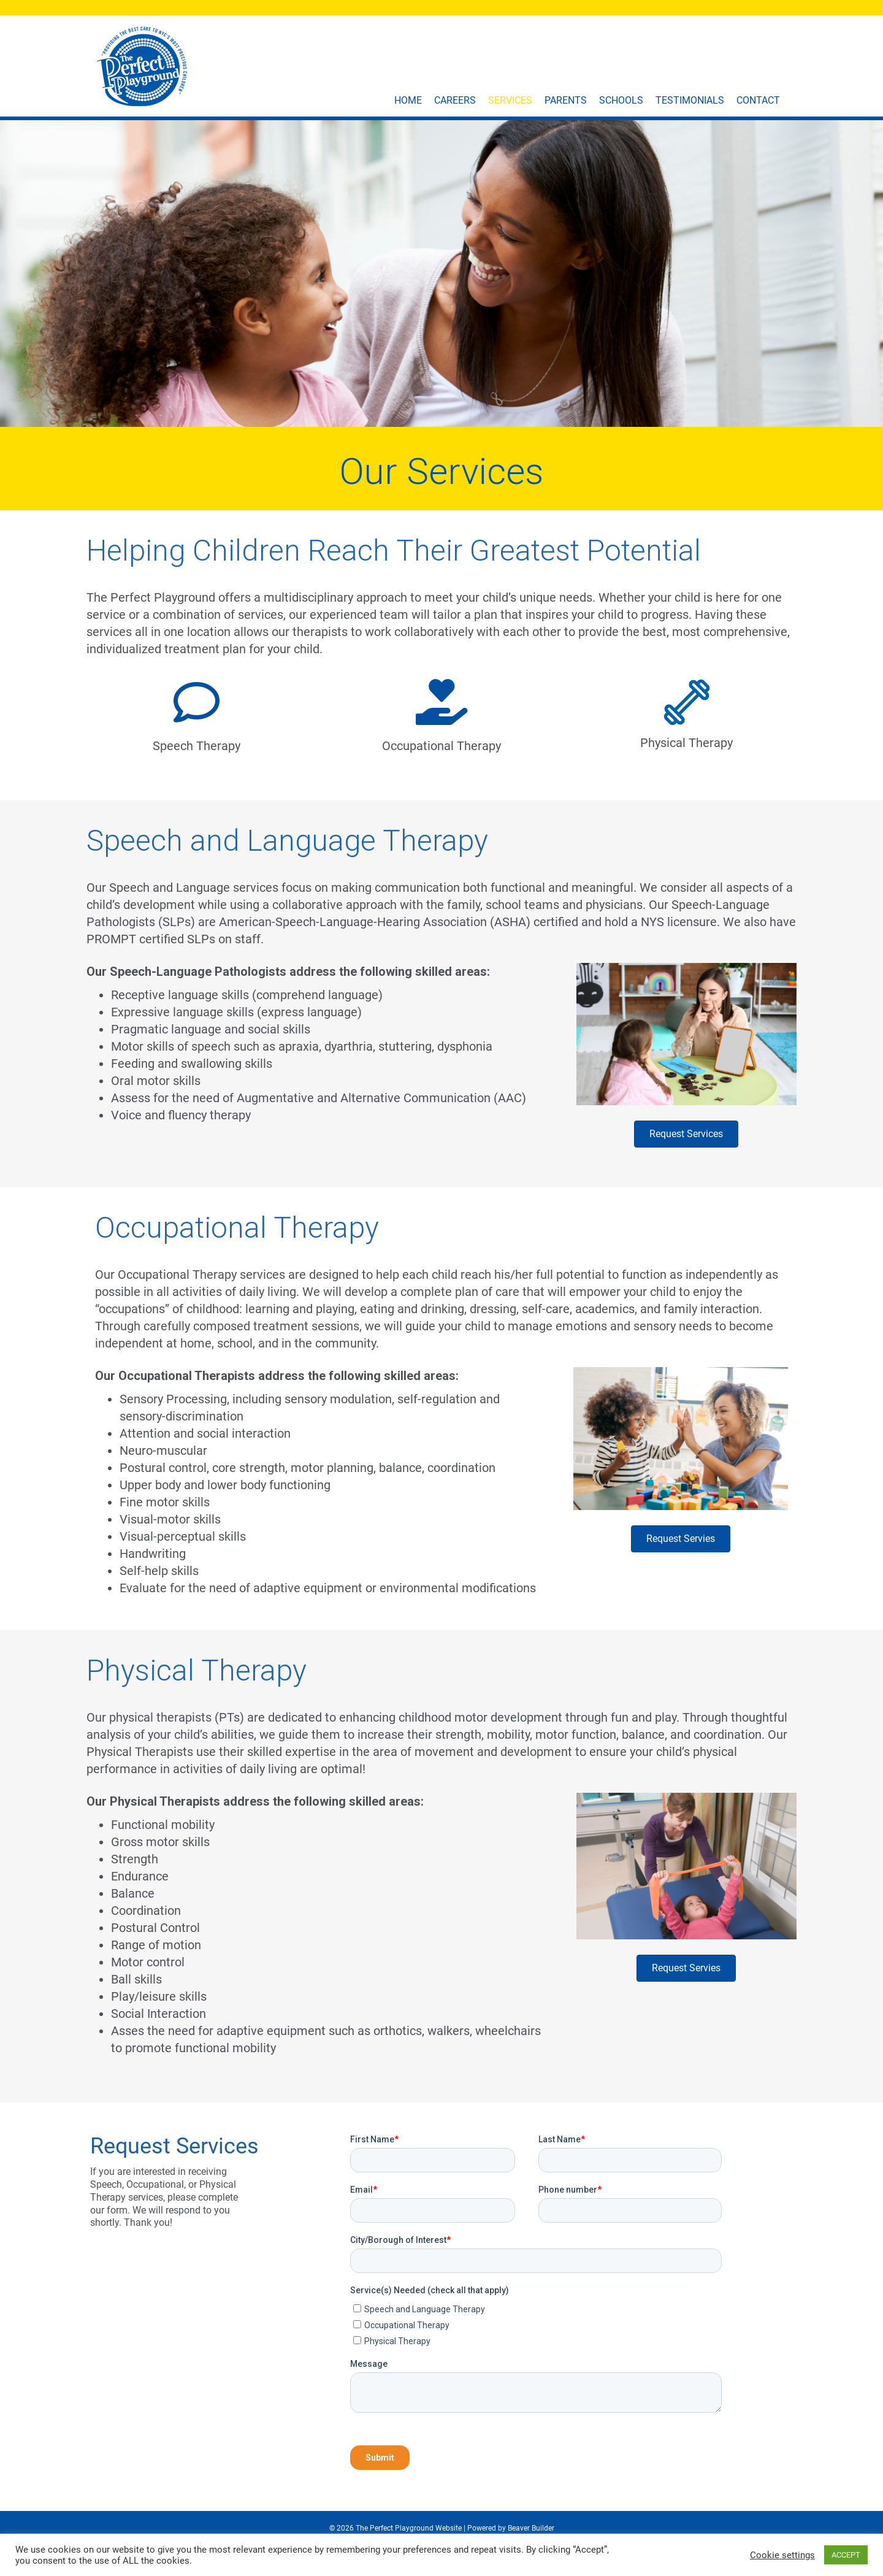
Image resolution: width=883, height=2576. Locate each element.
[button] (686, 1134)
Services (518, 100)
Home (416, 100)
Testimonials (697, 100)
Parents (573, 100)
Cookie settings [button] (782, 2555)
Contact (766, 100)
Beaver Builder (531, 2528)
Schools (629, 100)
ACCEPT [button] (845, 2554)
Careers (463, 100)
